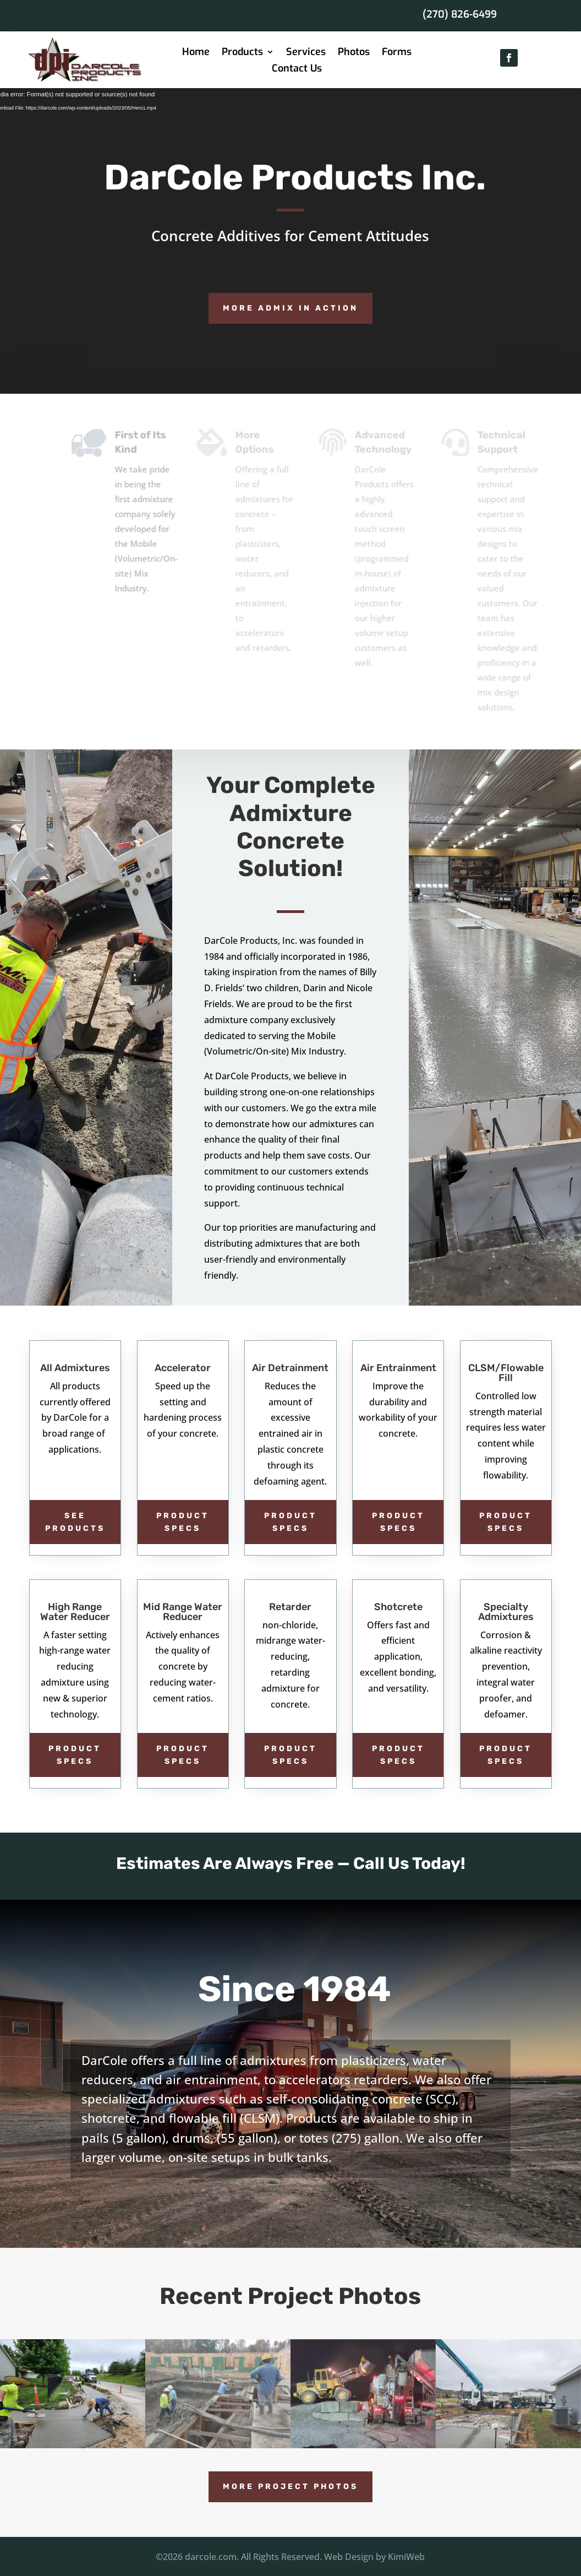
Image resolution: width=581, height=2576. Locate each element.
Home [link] (196, 53)
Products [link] (242, 53)
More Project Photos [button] (290, 2486)
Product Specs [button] (182, 1522)
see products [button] (75, 1522)
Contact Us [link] (297, 69)
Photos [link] (354, 53)
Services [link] (306, 53)
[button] (509, 58)
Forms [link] (397, 53)
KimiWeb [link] (406, 2557)
